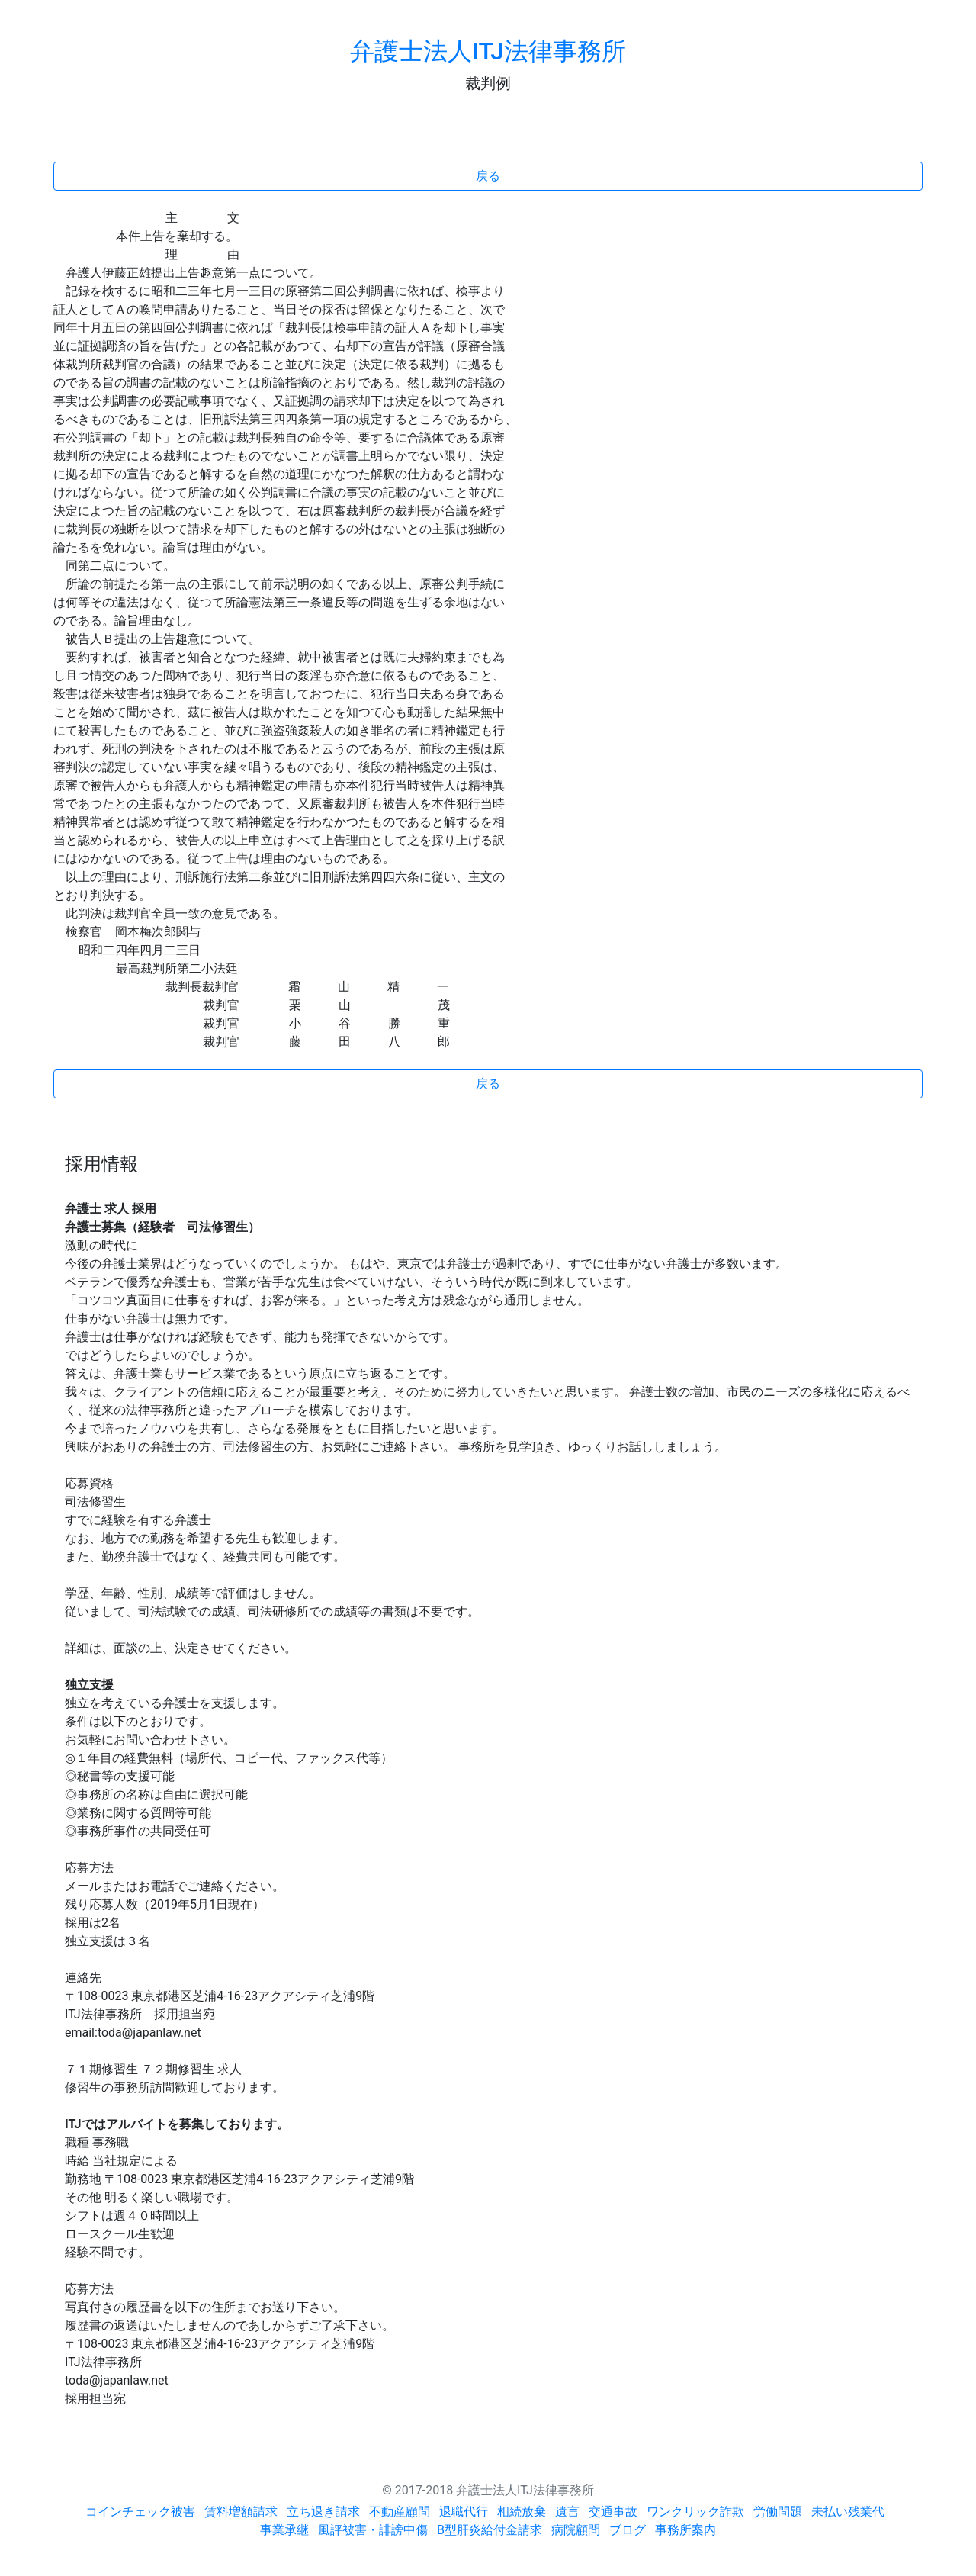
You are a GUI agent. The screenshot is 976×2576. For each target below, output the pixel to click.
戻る (488, 176)
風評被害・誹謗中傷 (373, 2530)
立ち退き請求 (323, 2511)
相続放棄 (521, 2511)
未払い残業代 (847, 2511)
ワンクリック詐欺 (695, 2511)
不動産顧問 (399, 2511)
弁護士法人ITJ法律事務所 (488, 51)
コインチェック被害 (140, 2511)
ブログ (627, 2530)
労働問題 (777, 2511)
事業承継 (284, 2530)
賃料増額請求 (241, 2511)
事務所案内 (685, 2530)
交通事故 (613, 2511)
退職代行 (463, 2511)
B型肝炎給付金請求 (489, 2530)
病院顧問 (575, 2530)
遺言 (567, 2511)
